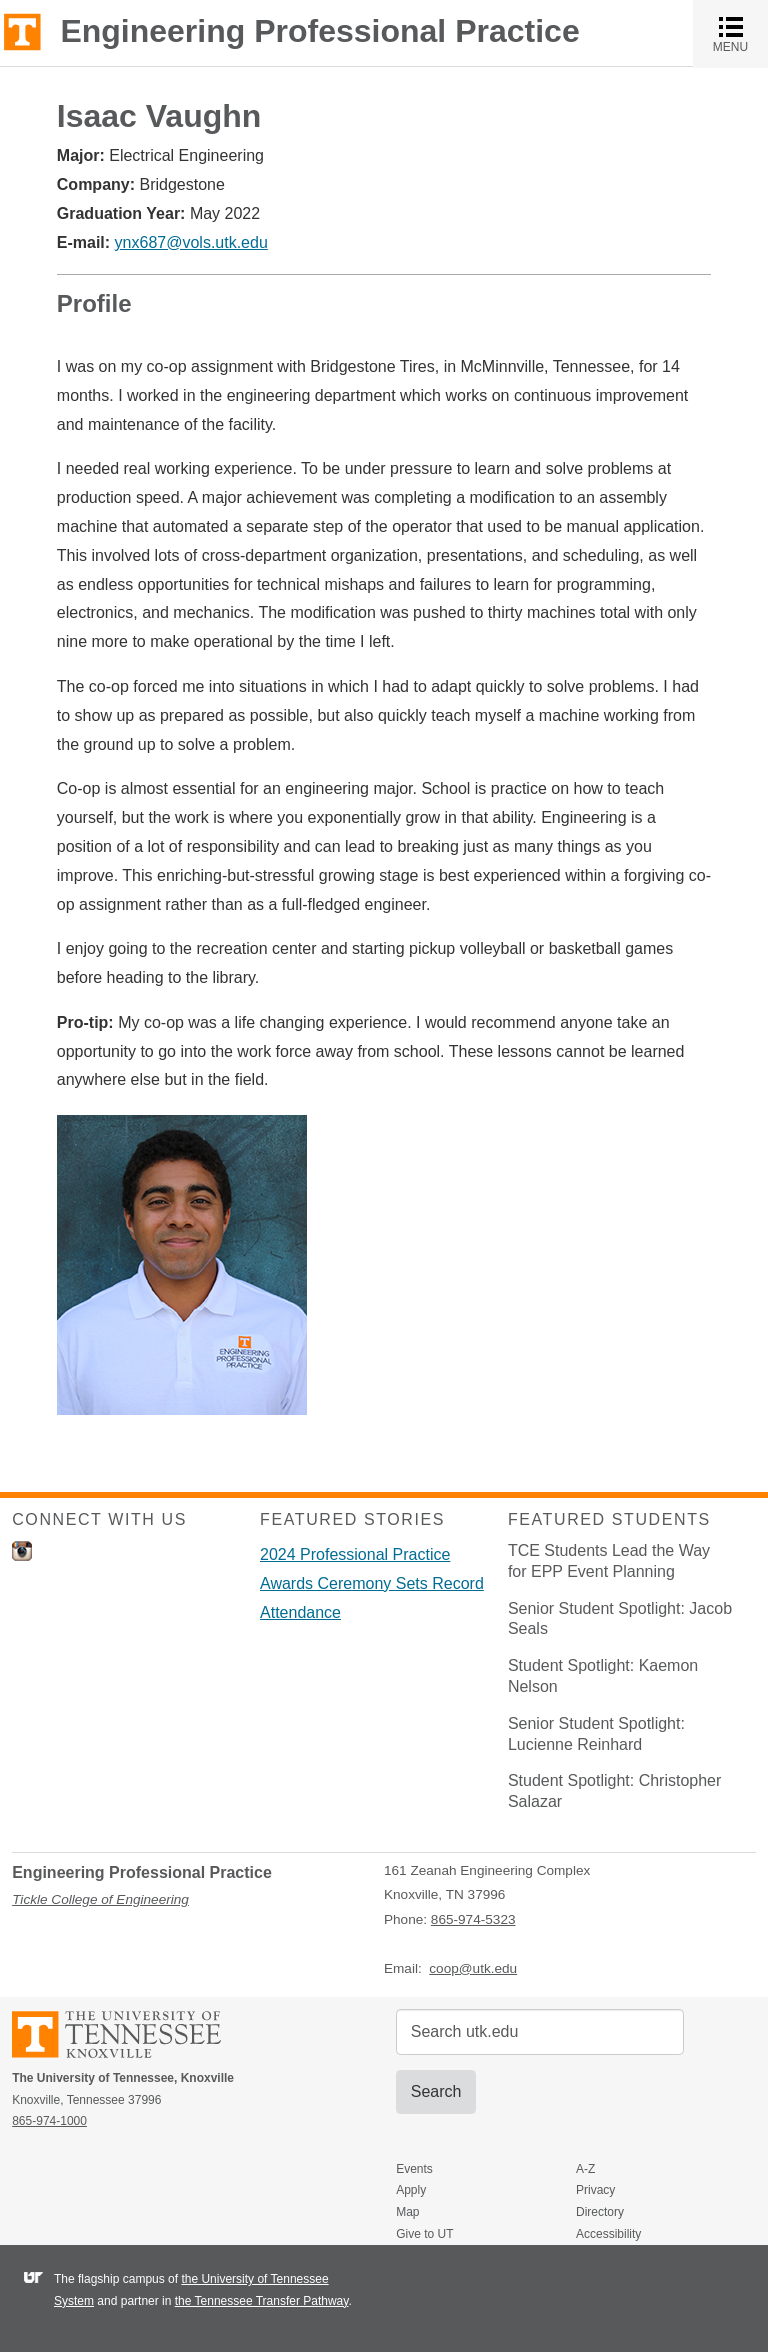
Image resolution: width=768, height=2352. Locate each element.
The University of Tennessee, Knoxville (22, 30)
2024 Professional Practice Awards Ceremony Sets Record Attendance (372, 1583)
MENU (740, 33)
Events (414, 2169)
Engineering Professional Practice (319, 31)
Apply (411, 2190)
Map (407, 2212)
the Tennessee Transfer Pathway (262, 2301)
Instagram (22, 1551)
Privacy (595, 2190)
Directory (600, 2212)
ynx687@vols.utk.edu (191, 242)
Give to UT (424, 2234)
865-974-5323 (473, 1919)
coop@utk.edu (473, 1968)
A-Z (585, 2169)
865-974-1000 (49, 2121)
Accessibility (608, 2234)
